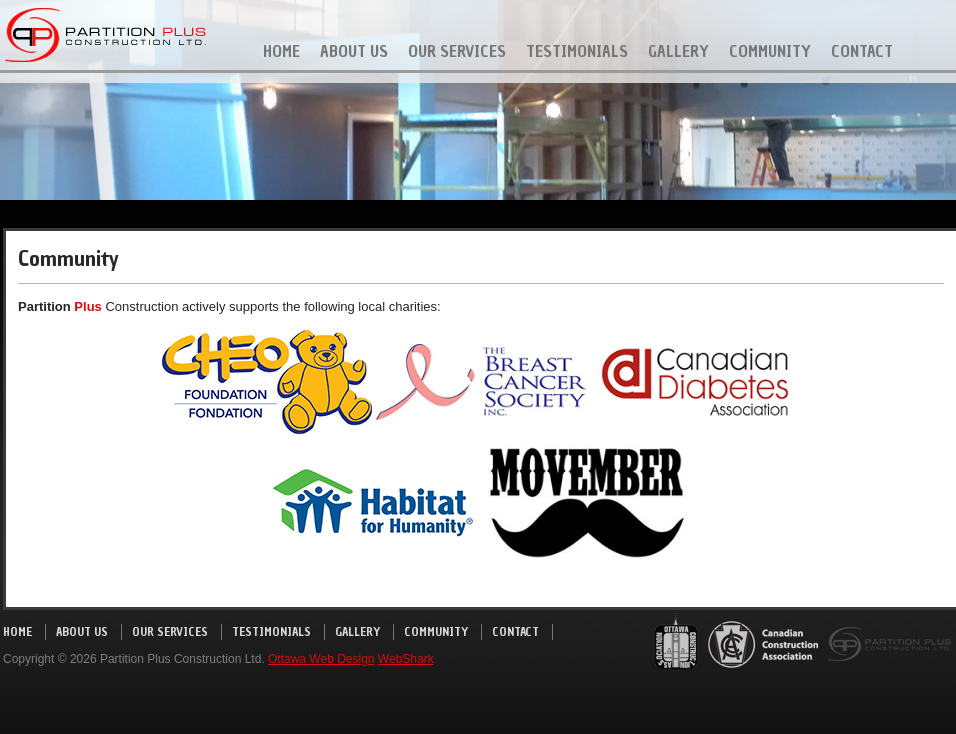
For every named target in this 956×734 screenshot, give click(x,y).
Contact (862, 51)
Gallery (678, 51)
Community (770, 51)
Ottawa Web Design (321, 659)
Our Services (457, 51)
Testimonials (577, 51)
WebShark (406, 659)
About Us (354, 51)
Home (281, 51)
